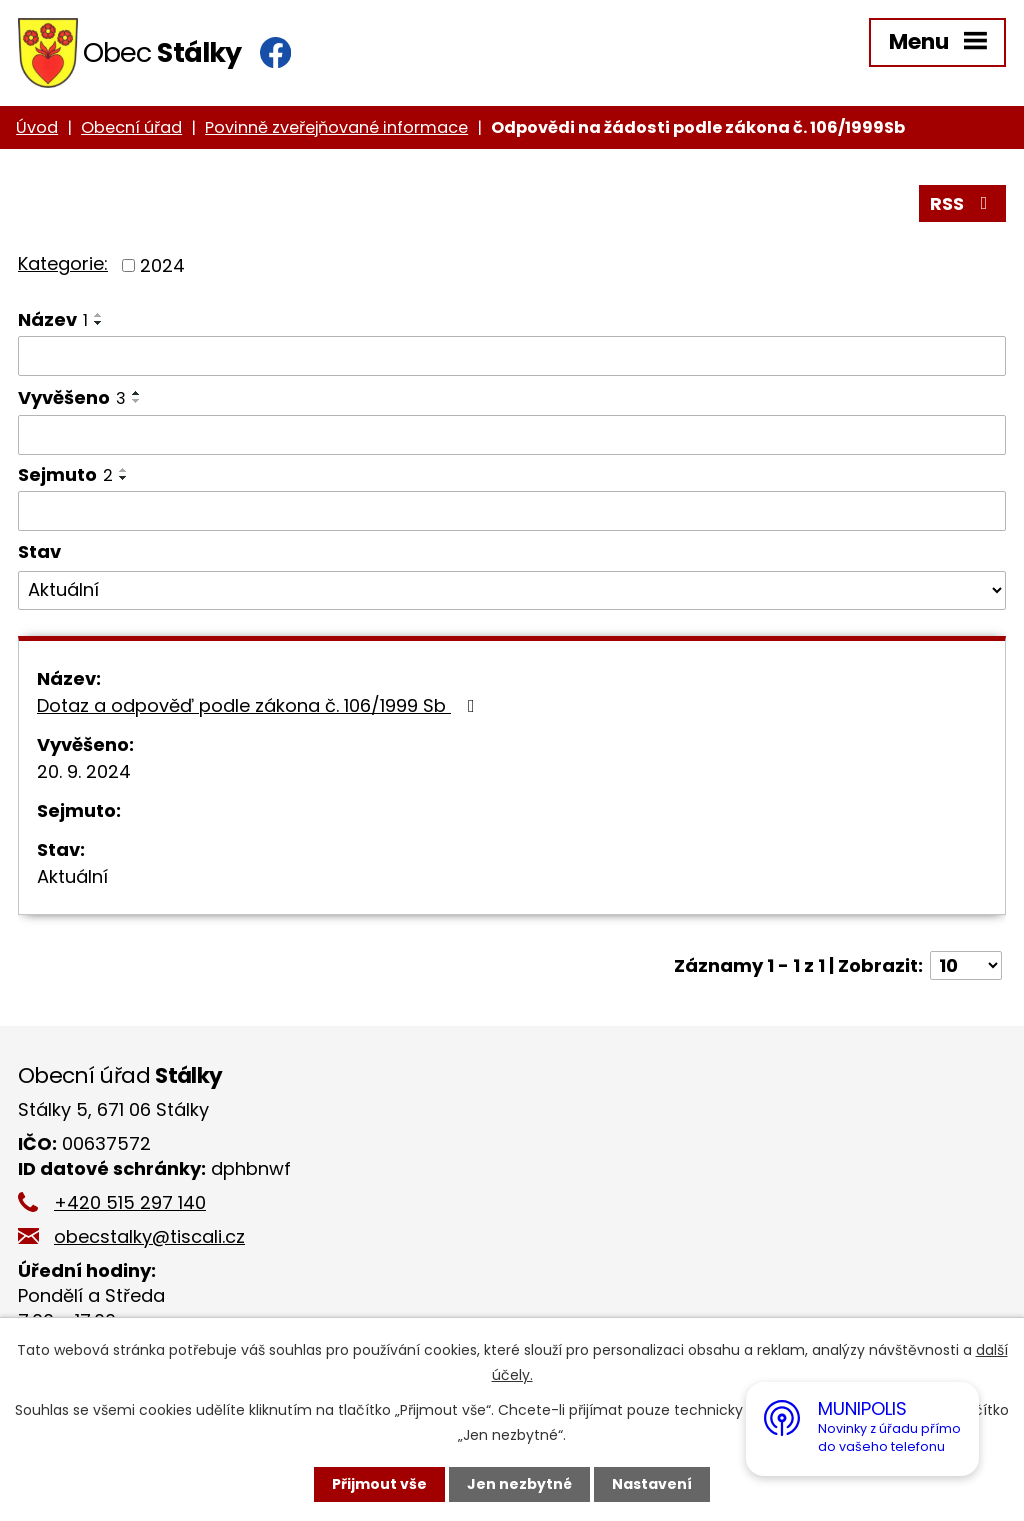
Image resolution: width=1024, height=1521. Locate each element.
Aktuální (72, 876)
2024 (162, 265)
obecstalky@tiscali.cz (149, 1236)
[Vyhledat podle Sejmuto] (512, 511)
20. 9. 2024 (84, 771)
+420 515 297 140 (130, 1202)
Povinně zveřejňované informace (336, 127)
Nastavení (652, 1484)
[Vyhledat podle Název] (512, 356)
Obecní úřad (131, 127)
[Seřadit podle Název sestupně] (99, 323)
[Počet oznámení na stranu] (966, 965)
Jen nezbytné (519, 1484)
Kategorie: (63, 263)
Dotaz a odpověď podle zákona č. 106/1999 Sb (260, 705)
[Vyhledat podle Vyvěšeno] (512, 435)
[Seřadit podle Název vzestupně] (99, 315)
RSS (963, 203)
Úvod (37, 127)
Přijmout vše (379, 1484)
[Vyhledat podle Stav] (512, 591)
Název (53, 319)
